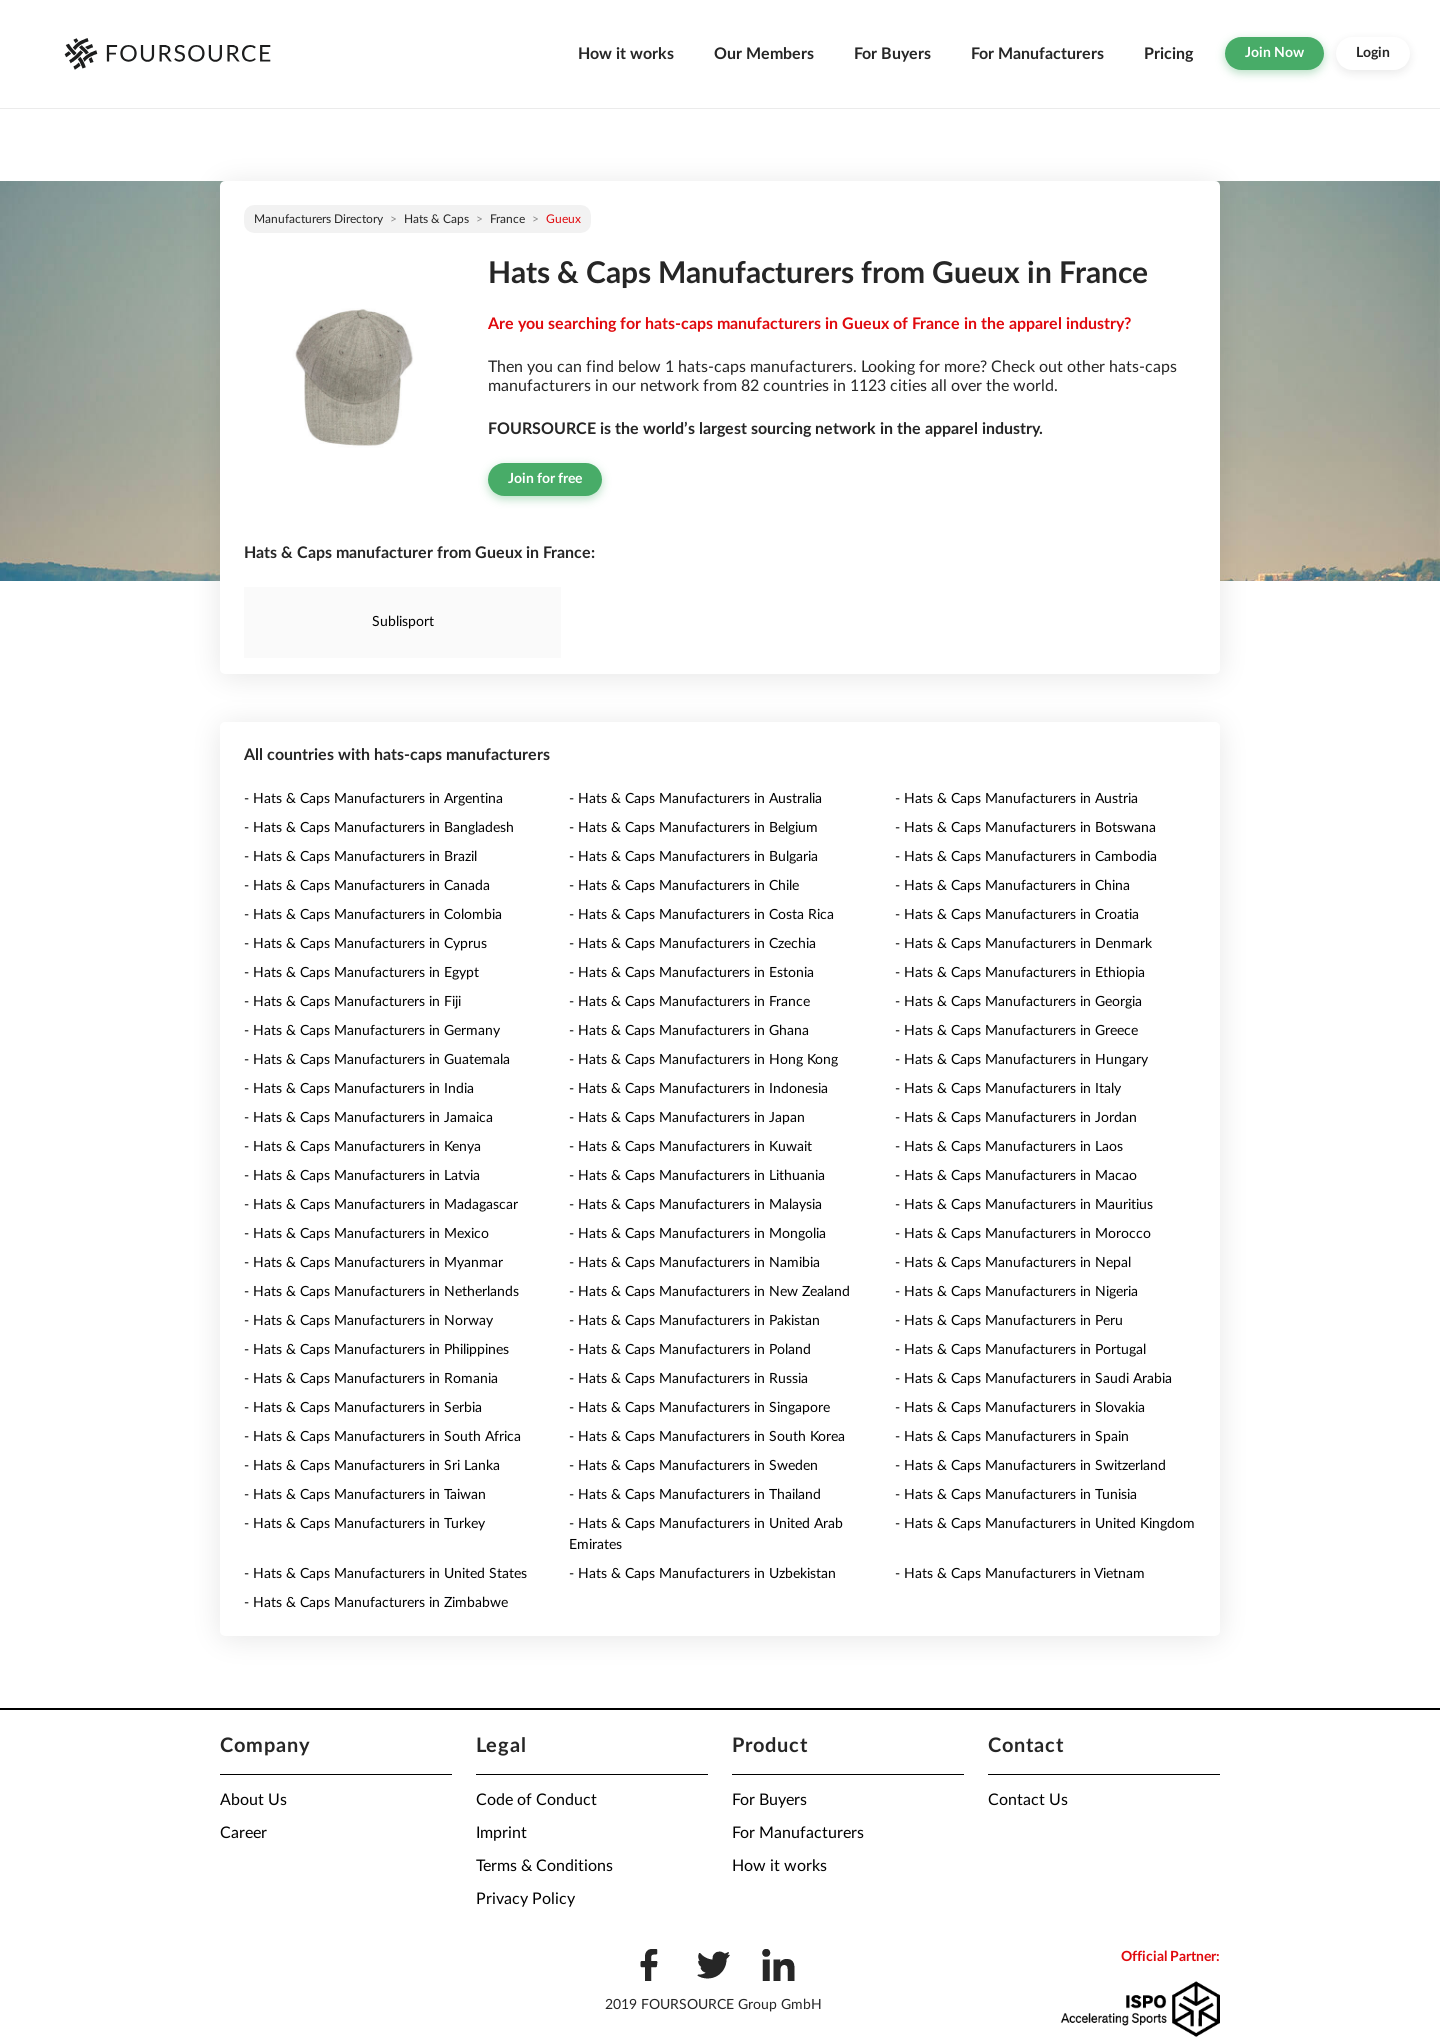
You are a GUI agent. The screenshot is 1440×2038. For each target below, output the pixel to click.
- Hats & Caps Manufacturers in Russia (688, 1379)
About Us (253, 1800)
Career (243, 1833)
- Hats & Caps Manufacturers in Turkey (364, 1524)
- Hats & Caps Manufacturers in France (689, 1002)
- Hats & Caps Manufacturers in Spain (1012, 1437)
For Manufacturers (1037, 54)
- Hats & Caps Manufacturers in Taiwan (365, 1495)
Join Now (1274, 53)
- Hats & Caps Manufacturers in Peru (1009, 1321)
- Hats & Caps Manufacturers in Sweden (693, 1466)
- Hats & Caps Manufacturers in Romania (371, 1379)
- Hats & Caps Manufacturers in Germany (372, 1031)
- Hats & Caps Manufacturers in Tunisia (1016, 1495)
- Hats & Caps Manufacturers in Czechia (692, 944)
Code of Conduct (536, 1800)
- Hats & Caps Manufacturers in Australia (695, 799)
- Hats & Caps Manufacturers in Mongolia (697, 1234)
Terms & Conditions (544, 1866)
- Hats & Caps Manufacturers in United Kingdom (1045, 1524)
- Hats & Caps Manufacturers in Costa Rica (701, 915)
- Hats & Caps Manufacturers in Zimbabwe (376, 1603)
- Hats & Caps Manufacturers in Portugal (1020, 1350)
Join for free (545, 479)
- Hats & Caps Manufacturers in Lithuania (697, 1176)
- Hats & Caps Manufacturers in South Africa (382, 1437)
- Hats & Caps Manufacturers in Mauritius (1024, 1205)
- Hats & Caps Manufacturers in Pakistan (694, 1321)
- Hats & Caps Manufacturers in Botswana (1025, 828)
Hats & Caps (436, 219)
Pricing (1168, 54)
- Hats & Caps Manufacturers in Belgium (693, 828)
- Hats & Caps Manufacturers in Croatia (1017, 915)
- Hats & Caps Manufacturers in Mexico (366, 1234)
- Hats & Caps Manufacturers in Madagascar (381, 1205)
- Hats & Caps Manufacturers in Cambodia (1026, 857)
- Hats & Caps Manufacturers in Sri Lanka (372, 1466)
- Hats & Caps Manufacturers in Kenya (362, 1147)
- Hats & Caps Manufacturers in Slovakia (1020, 1408)
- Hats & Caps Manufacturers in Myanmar (373, 1263)
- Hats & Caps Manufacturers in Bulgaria (693, 857)
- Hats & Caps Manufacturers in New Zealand (709, 1292)
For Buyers (892, 54)
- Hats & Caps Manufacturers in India (359, 1089)
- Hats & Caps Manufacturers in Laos (1009, 1147)
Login (1373, 53)
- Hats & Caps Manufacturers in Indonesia (698, 1089)
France (507, 219)
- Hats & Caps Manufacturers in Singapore (699, 1408)
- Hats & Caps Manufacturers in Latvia (362, 1176)
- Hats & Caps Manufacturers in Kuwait (690, 1147)
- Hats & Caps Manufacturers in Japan (687, 1118)
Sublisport (403, 622)
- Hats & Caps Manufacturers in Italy (1008, 1089)
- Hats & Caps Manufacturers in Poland (690, 1350)
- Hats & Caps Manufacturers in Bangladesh (379, 828)
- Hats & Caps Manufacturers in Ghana (689, 1031)
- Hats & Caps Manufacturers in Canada (367, 886)
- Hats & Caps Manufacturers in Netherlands (381, 1292)
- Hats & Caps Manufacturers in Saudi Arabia (1033, 1379)
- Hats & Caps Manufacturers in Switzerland (1030, 1466)
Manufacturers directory (318, 219)
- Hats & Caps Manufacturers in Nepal (1013, 1263)
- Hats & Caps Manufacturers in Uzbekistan (702, 1574)
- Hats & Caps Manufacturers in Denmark (1023, 944)
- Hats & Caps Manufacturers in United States (385, 1574)
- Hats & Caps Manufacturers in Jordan (1016, 1118)
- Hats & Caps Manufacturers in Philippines (376, 1350)
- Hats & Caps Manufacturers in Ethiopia (1020, 973)
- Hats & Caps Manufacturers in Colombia (373, 915)
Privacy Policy (525, 1899)
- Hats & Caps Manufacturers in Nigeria (1016, 1292)
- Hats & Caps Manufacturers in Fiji (352, 1002)
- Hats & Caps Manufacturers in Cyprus (365, 944)
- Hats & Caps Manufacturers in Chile (684, 886)
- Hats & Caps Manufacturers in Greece (1016, 1031)
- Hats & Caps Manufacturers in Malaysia (695, 1205)
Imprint (501, 1833)
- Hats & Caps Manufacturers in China (1012, 886)
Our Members (764, 54)
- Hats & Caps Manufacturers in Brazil (360, 857)
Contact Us (1028, 1800)
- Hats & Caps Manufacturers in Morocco (1023, 1234)
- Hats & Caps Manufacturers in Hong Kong (703, 1060)
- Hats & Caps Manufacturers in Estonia (691, 973)
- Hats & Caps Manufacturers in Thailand (695, 1495)
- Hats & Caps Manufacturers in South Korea (707, 1437)
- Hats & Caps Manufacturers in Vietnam (1020, 1574)
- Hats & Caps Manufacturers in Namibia (694, 1263)
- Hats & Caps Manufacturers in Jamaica (368, 1118)
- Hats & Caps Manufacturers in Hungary (1021, 1060)
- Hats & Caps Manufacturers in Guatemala (377, 1060)
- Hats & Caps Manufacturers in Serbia (363, 1408)
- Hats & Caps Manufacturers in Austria (1016, 799)
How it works (626, 54)
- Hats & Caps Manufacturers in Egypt (361, 973)
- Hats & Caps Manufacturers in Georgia (1018, 1002)
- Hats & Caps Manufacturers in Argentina (373, 799)
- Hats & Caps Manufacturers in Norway (368, 1321)
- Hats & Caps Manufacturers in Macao (1016, 1176)
